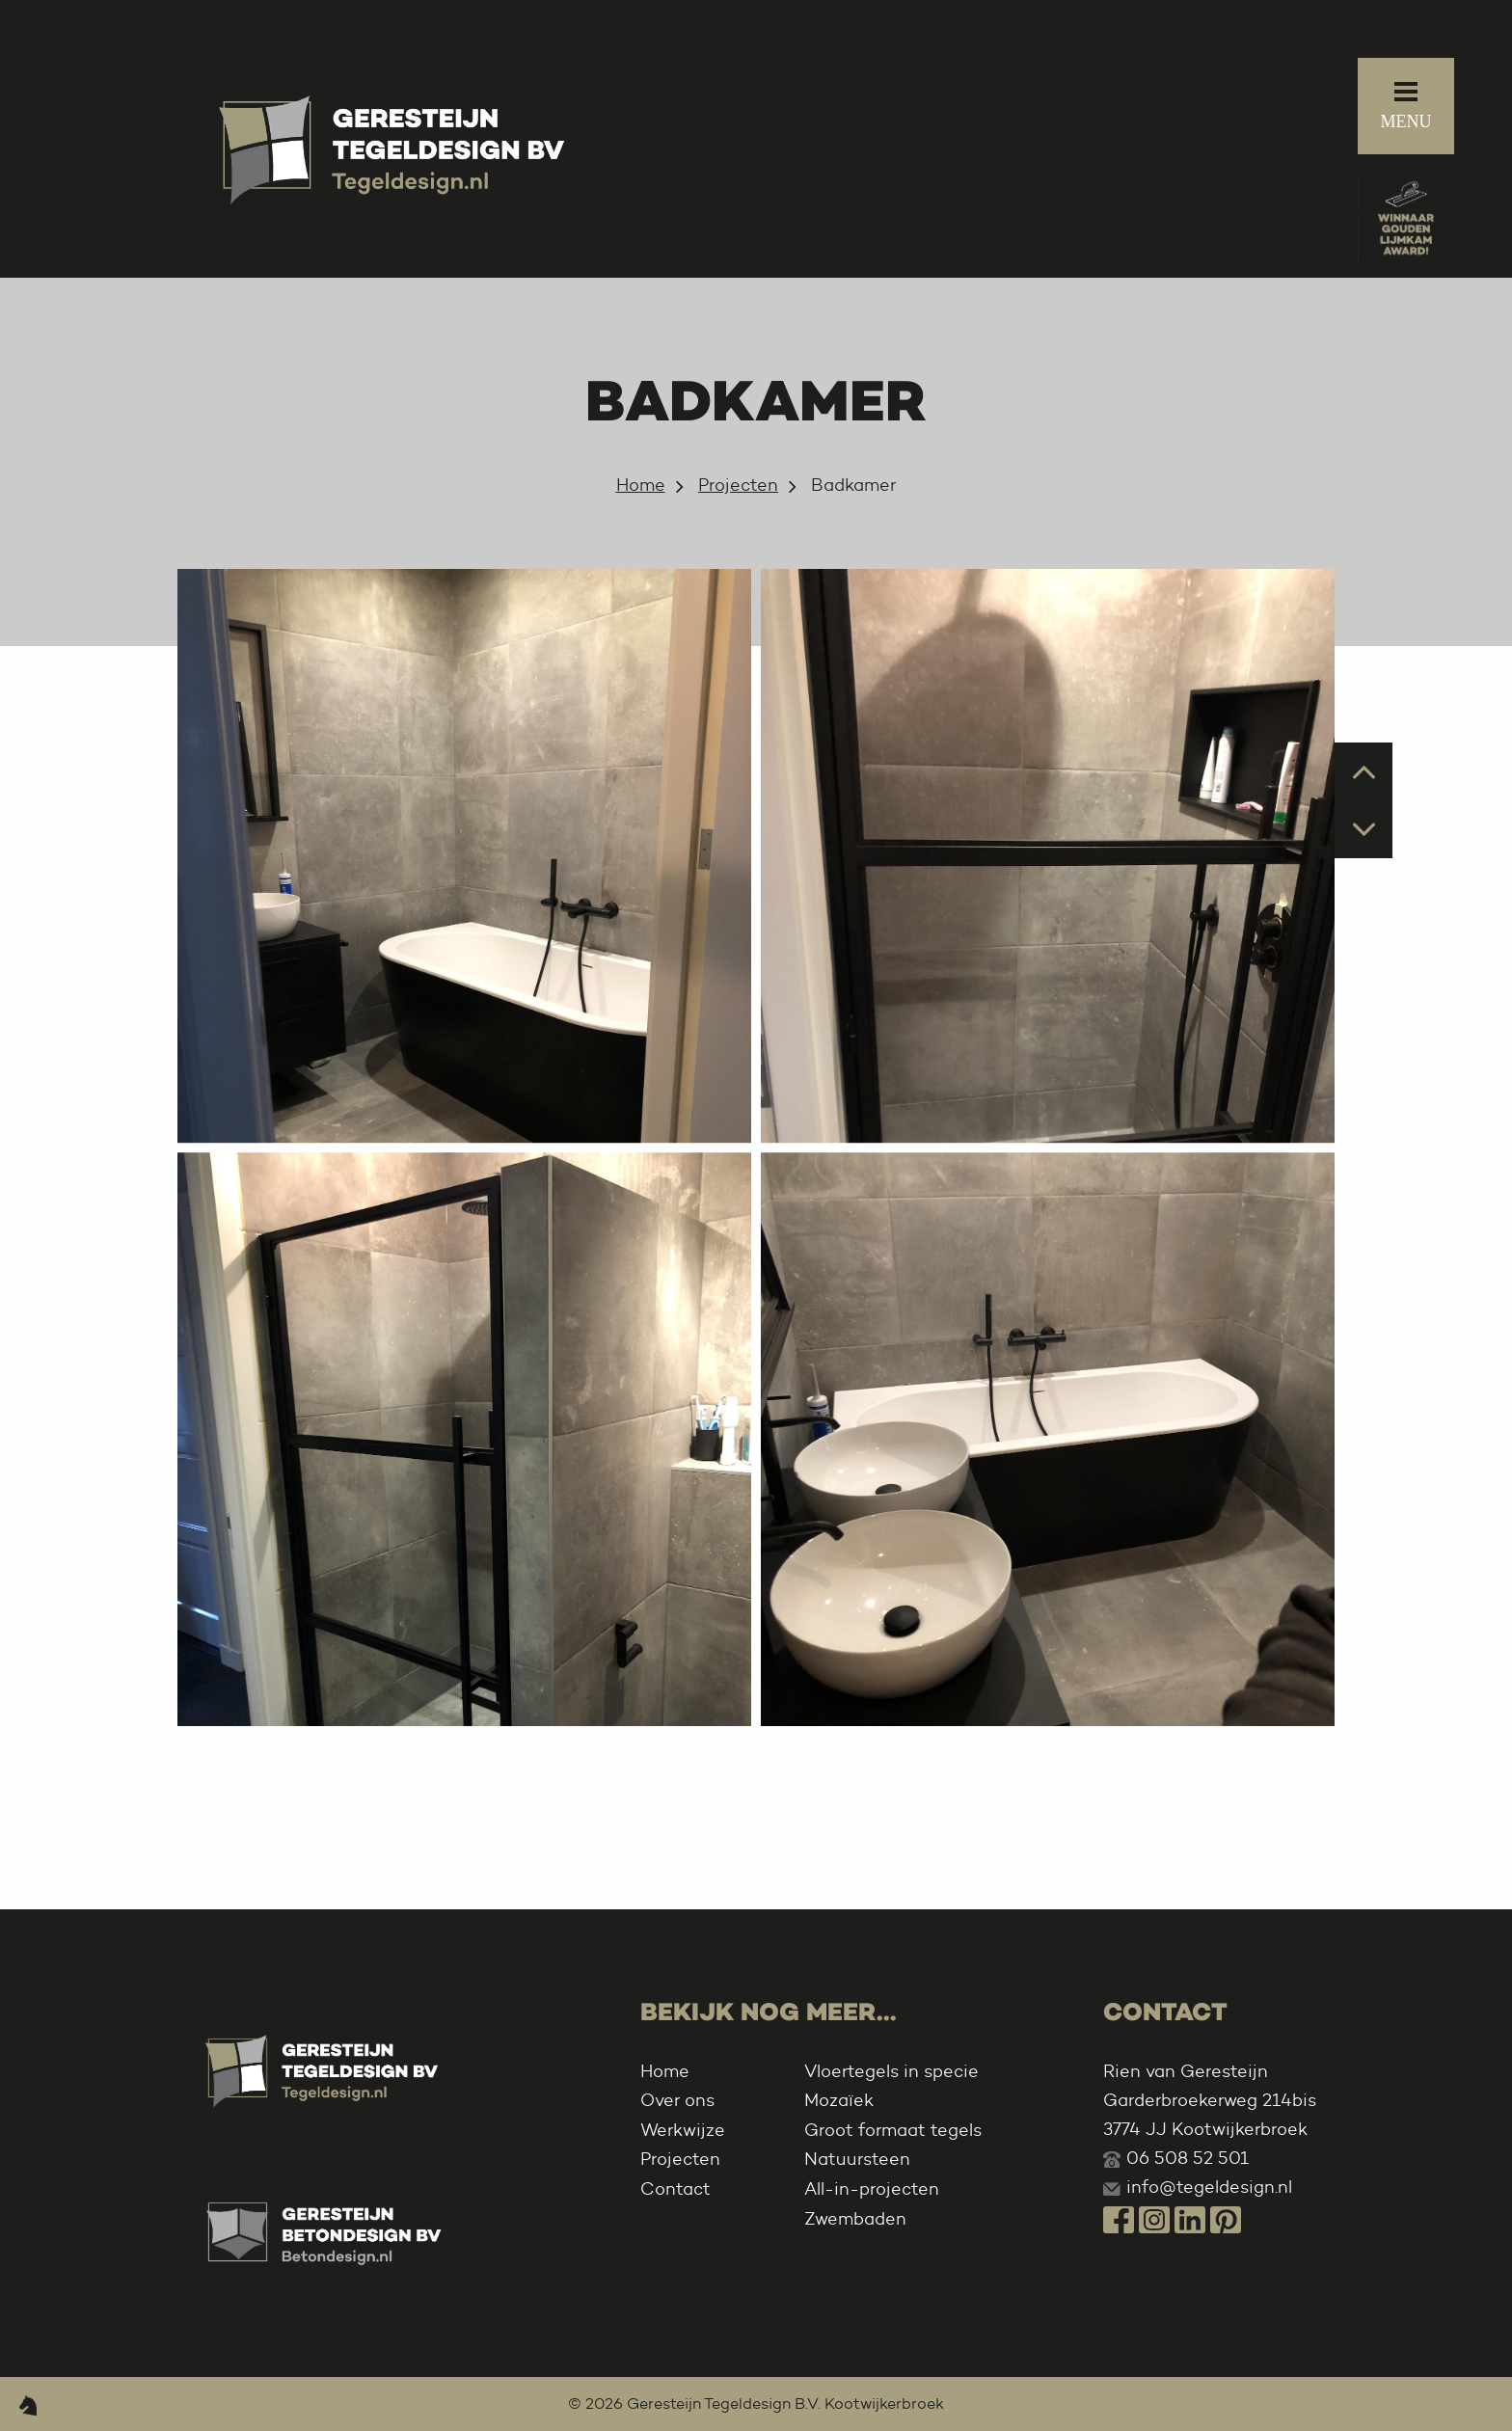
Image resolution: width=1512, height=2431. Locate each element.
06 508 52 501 (1187, 2158)
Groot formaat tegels (893, 2130)
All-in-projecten (871, 2189)
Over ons (677, 2100)
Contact (675, 2189)
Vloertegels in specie (891, 2071)
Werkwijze (682, 2130)
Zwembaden (855, 2218)
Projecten (738, 485)
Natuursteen (857, 2159)
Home (640, 485)
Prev (1364, 770)
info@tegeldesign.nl (1209, 2187)
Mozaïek (839, 2100)
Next (1364, 828)
